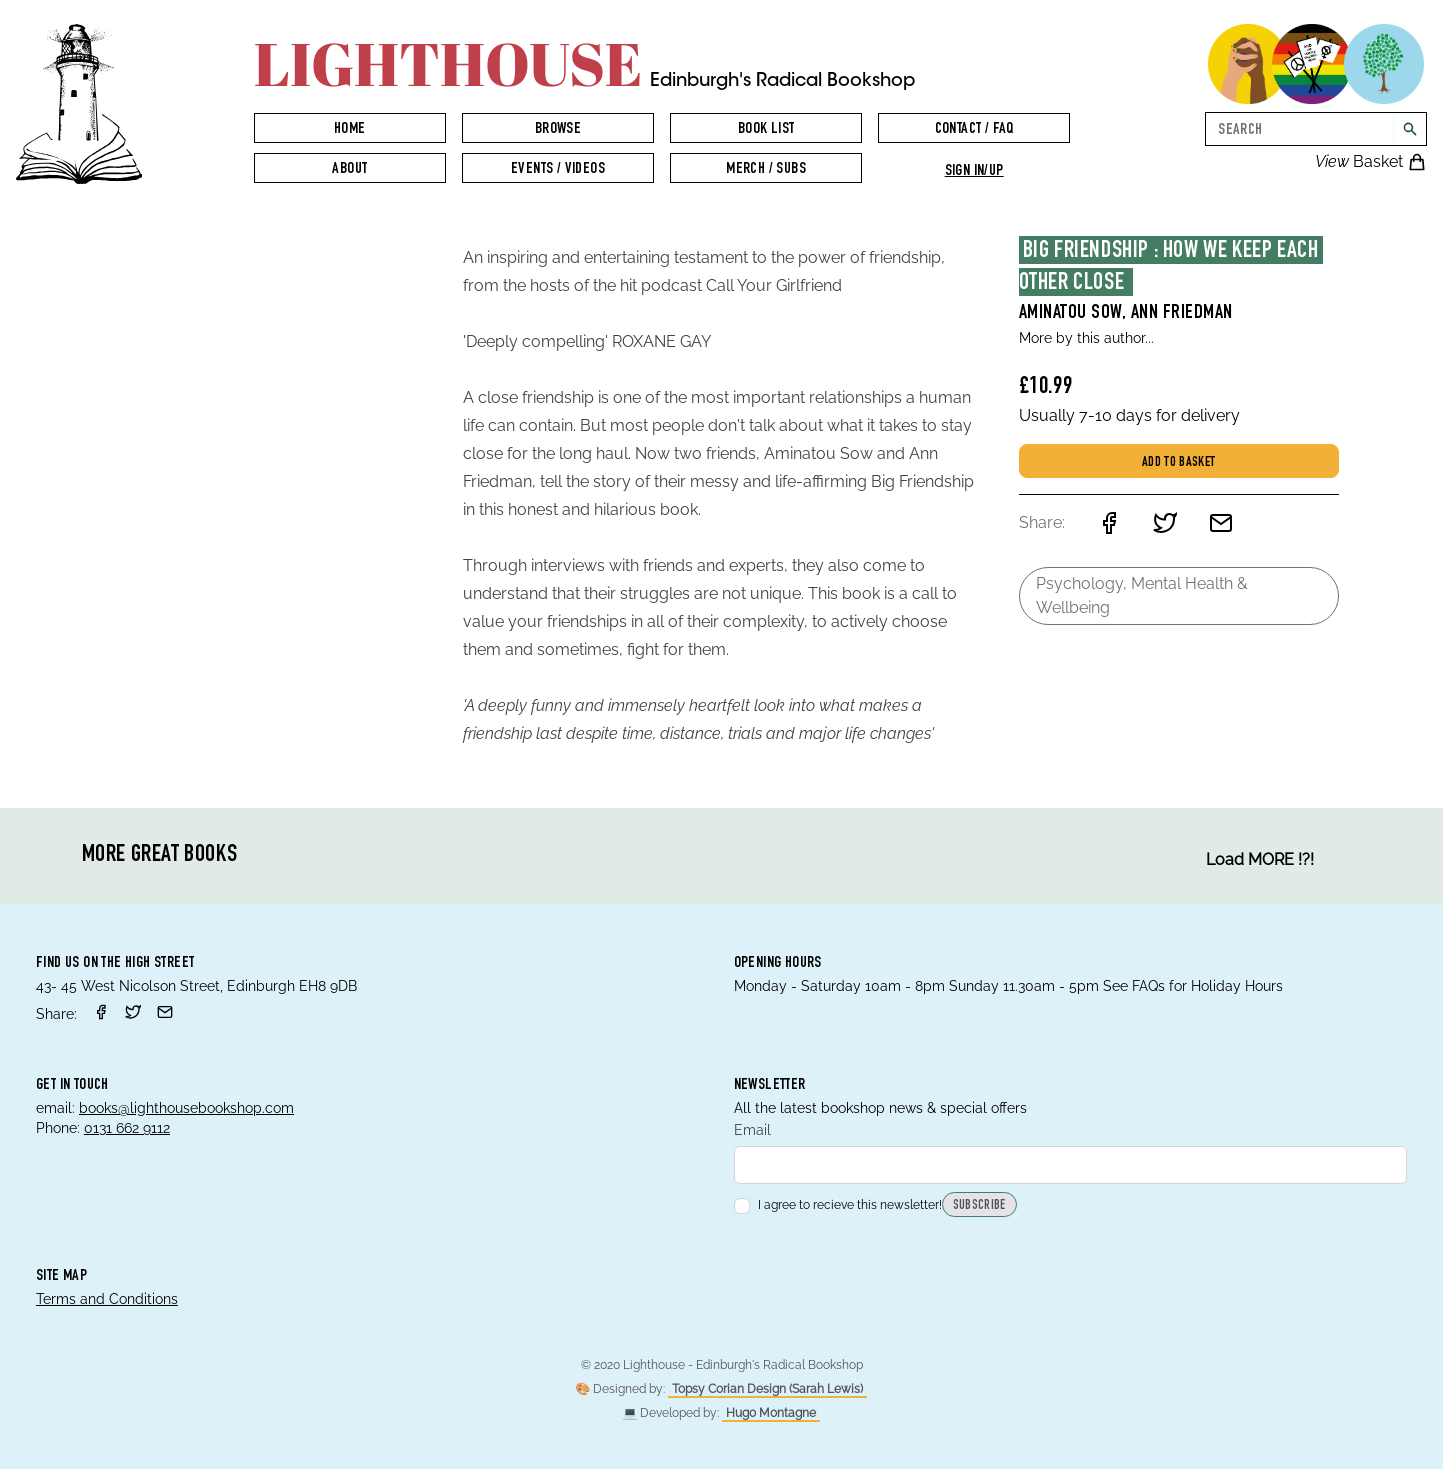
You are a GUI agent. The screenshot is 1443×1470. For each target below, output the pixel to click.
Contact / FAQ (974, 130)
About (349, 170)
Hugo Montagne (771, 1414)
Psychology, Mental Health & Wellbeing (1142, 595)
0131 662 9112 (127, 1128)
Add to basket (1179, 463)
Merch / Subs (766, 170)
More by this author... (1086, 338)
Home (350, 130)
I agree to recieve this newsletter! (838, 1206)
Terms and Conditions (107, 1300)
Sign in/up (974, 172)
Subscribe (979, 1207)
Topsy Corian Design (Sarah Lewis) (767, 1390)
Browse (558, 130)
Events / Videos (558, 170)
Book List (766, 130)
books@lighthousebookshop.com (186, 1108)
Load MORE (1260, 860)
